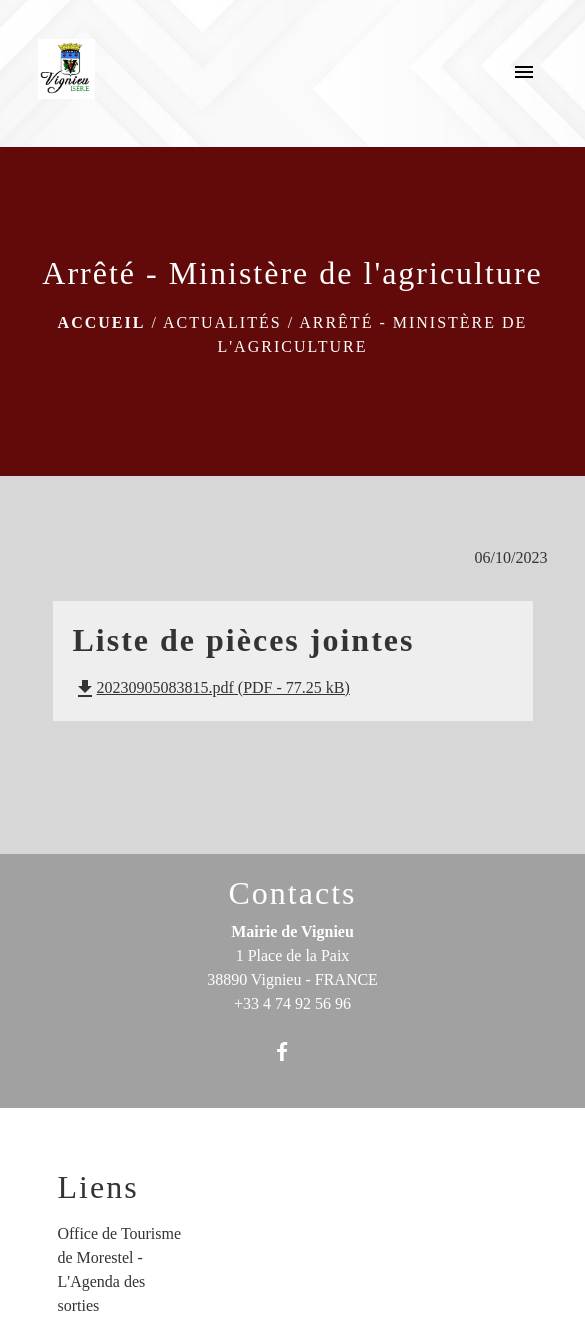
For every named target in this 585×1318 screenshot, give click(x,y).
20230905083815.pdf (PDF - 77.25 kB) (211, 687)
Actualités (222, 322)
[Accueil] (66, 73)
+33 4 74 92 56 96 (292, 1003)
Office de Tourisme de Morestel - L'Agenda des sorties (120, 1269)
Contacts (293, 893)
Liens (98, 1187)
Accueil (102, 322)
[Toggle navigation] (524, 73)
